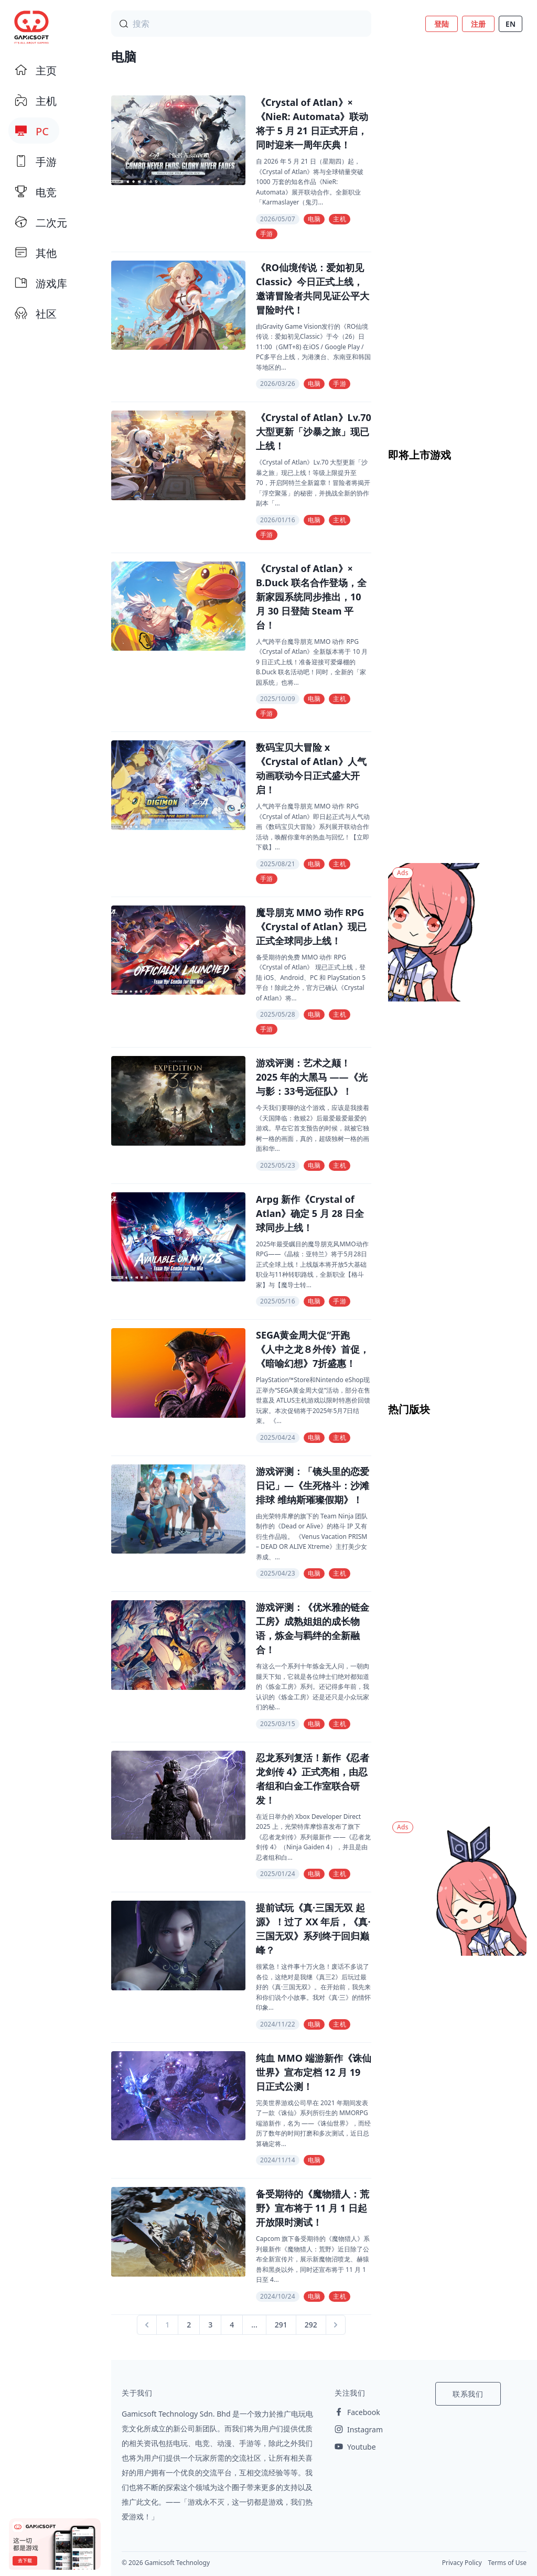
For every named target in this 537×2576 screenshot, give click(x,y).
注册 (478, 24)
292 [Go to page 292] (311, 2325)
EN (510, 24)
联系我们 (468, 2394)
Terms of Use (507, 2562)
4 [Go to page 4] (232, 2325)
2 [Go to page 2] (189, 2325)
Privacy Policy (462, 2562)
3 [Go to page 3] (210, 2325)
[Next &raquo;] (336, 2325)
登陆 (441, 24)
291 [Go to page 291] (281, 2325)
